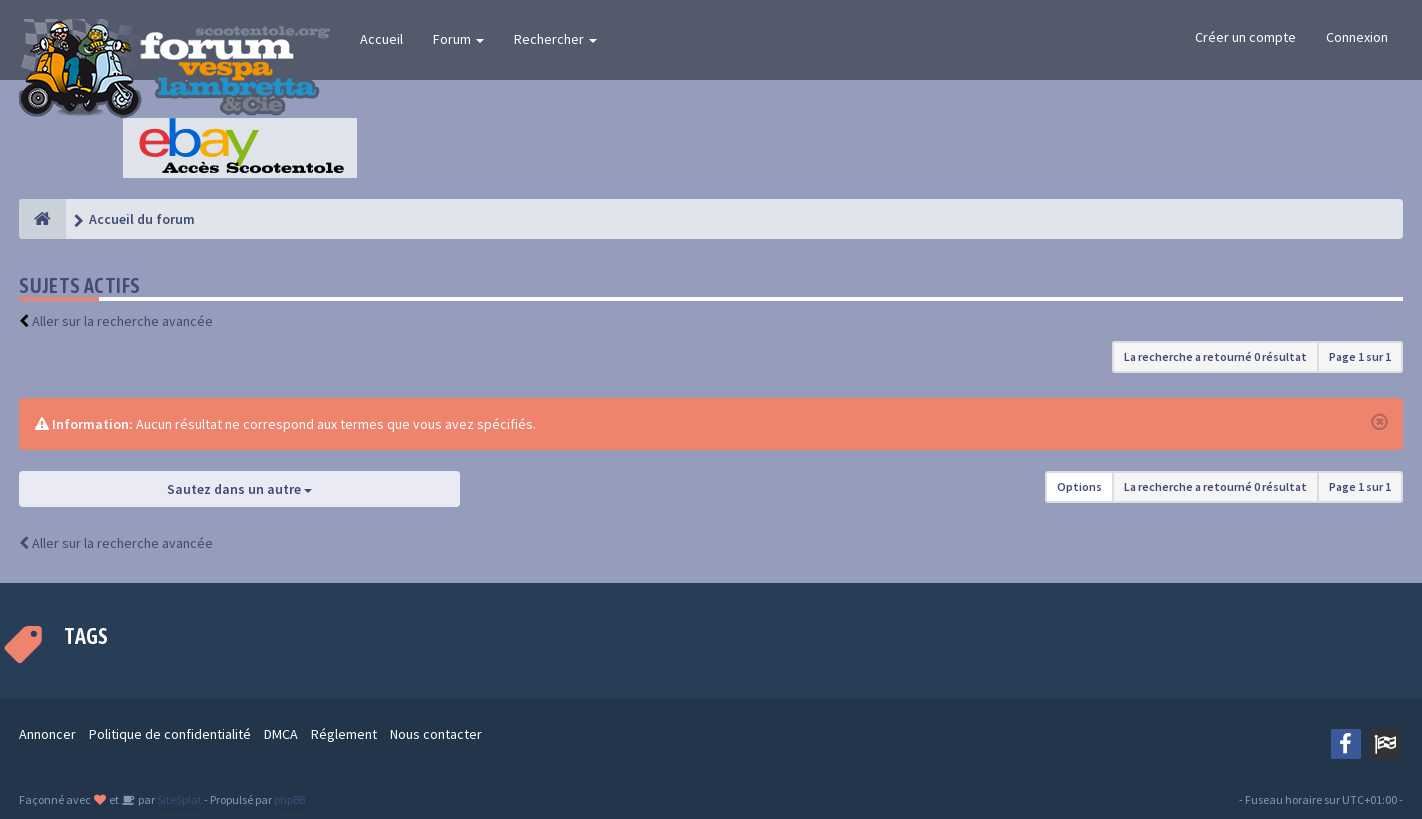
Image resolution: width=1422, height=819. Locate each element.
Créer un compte (1245, 37)
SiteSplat (178, 799)
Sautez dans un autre (239, 489)
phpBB (289, 799)
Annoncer (47, 734)
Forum (458, 39)
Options (1079, 486)
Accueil (381, 39)
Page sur (1360, 356)
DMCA (281, 734)
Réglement (344, 734)
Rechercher (555, 39)
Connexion (1357, 37)
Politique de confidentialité (170, 734)
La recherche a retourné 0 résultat (1215, 356)
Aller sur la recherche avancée (122, 321)
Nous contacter (436, 734)
